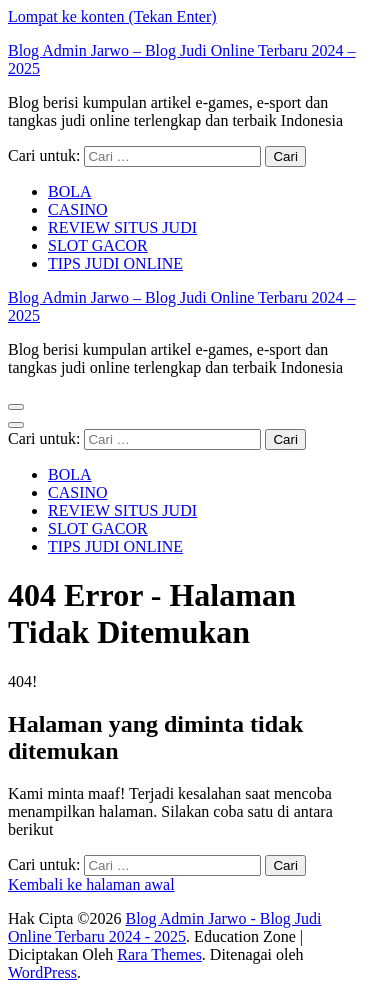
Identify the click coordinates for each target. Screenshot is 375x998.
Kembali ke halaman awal (91, 884)
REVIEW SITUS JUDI (122, 227)
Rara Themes (159, 954)
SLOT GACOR (98, 245)
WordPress (42, 972)
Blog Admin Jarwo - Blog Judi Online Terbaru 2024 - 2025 (165, 927)
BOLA (70, 191)
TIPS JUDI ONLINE (115, 263)
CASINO (78, 209)
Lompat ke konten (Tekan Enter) (112, 16)
